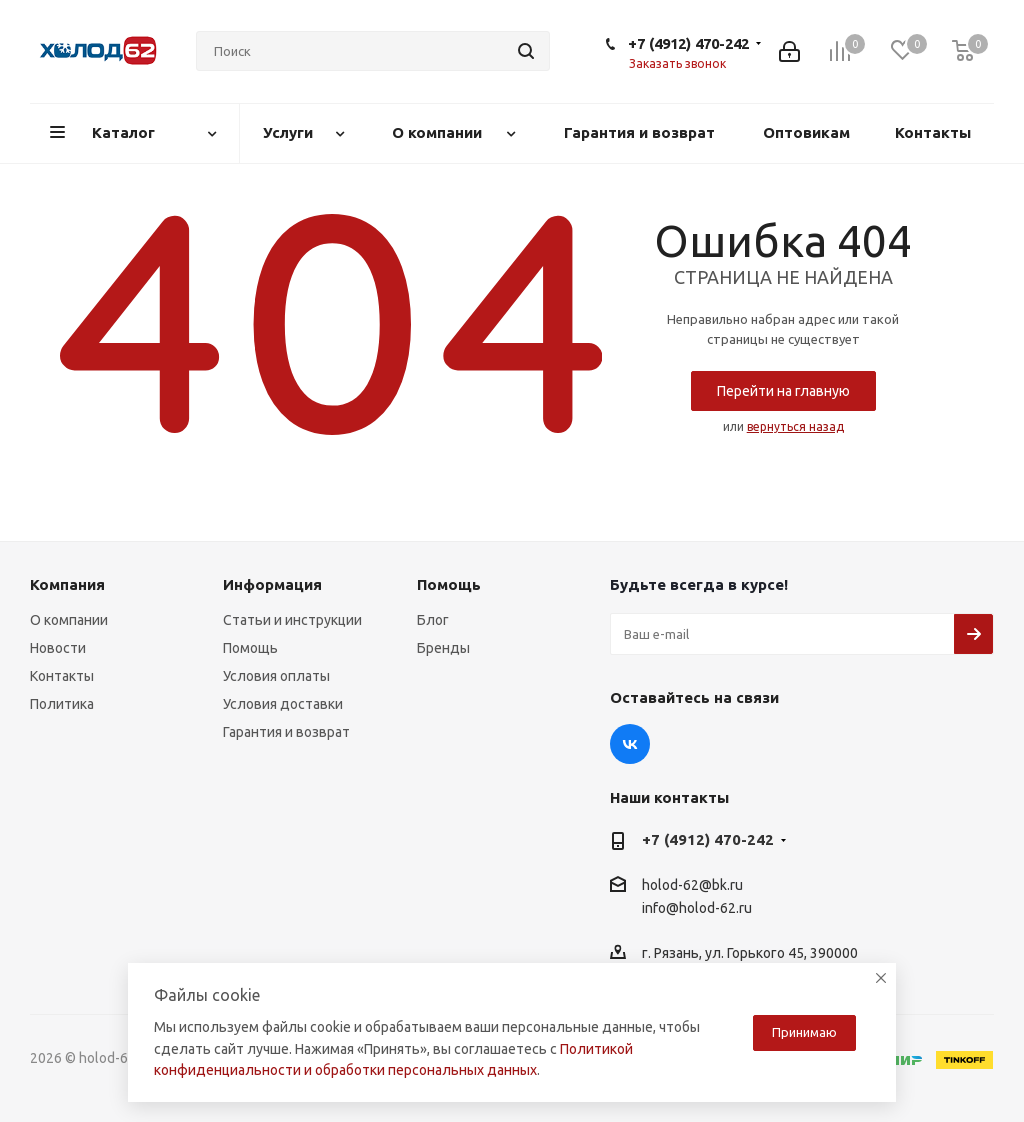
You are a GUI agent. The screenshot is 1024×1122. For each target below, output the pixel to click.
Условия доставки (283, 704)
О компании (69, 620)
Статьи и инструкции (292, 620)
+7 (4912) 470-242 (688, 43)
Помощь (250, 648)
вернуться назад (795, 426)
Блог (433, 620)
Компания (67, 584)
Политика (62, 704)
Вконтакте (630, 744)
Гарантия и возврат (286, 732)
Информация (272, 584)
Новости (58, 648)
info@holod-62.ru (697, 909)
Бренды (443, 648)
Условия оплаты (276, 676)
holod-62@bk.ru (692, 885)
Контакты (62, 676)
